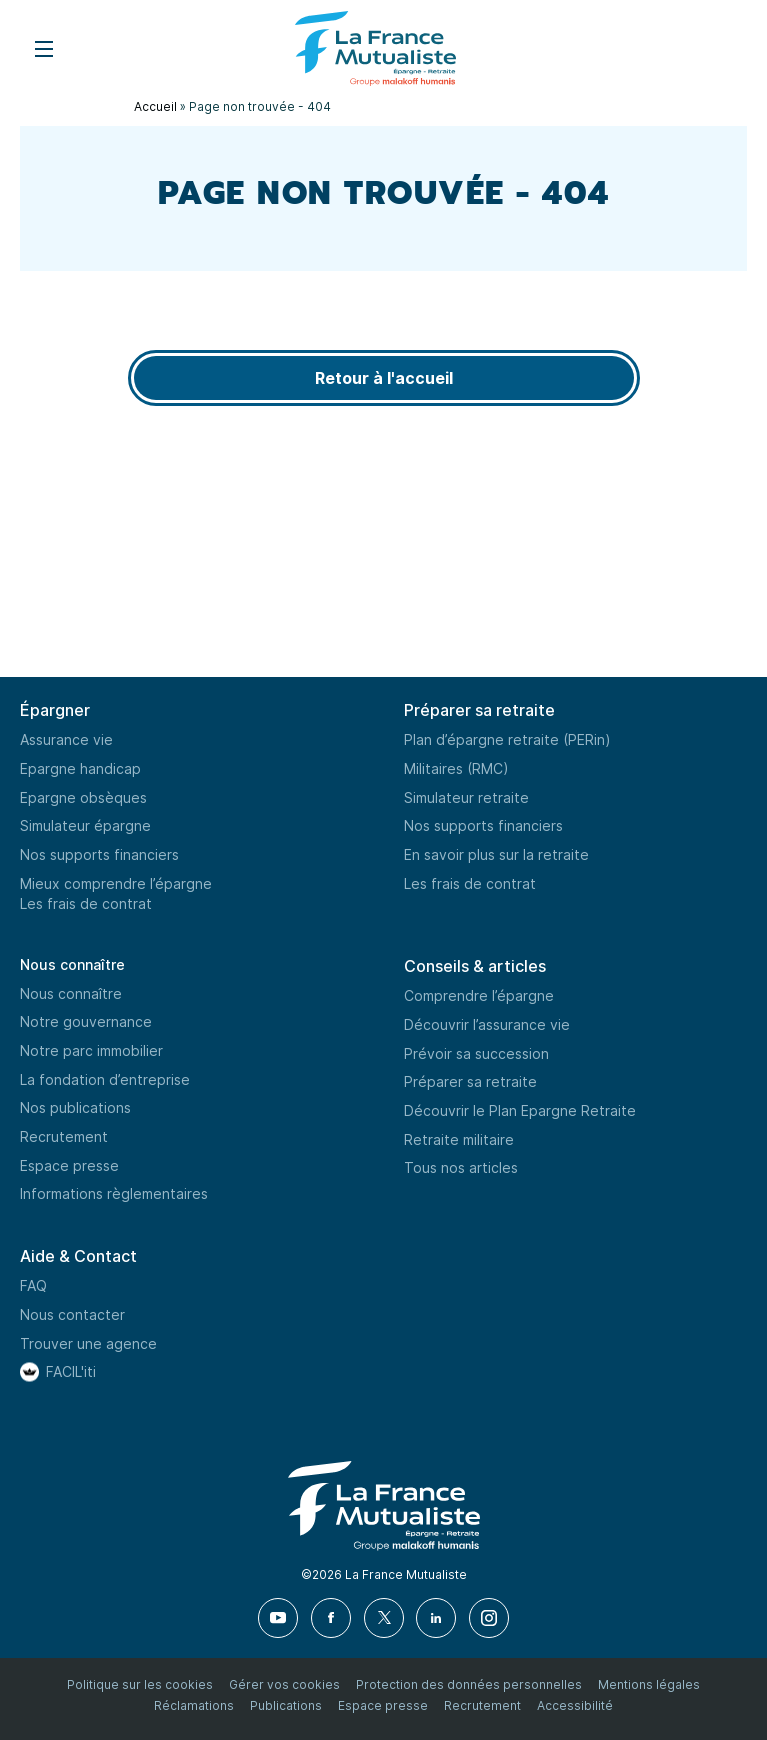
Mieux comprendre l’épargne (116, 883)
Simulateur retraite (466, 797)
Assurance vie (66, 739)
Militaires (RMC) (456, 768)
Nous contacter (72, 1314)
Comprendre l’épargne (479, 995)
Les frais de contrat (86, 903)
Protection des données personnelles (469, 1684)
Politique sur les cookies (140, 1684)
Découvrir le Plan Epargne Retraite (520, 1110)
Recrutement (64, 1136)
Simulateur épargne (85, 825)
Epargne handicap (80, 768)
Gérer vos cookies (284, 1684)
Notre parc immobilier (91, 1050)
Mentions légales (649, 1684)
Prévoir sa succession (476, 1053)
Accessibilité (575, 1705)
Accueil (155, 106)
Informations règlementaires (114, 1193)
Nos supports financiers (99, 854)
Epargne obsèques (83, 797)
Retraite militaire (459, 1139)
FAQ (33, 1285)
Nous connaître (72, 964)
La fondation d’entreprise (105, 1079)
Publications (286, 1705)
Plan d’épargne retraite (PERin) (507, 739)
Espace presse (69, 1165)
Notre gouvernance (86, 1021)
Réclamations (194, 1705)
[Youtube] (278, 1618)
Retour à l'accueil (384, 378)
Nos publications (75, 1107)
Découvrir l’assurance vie (487, 1024)
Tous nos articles (461, 1167)
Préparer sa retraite (470, 1081)
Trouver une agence (88, 1343)
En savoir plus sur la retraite (496, 854)
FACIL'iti (71, 1371)
